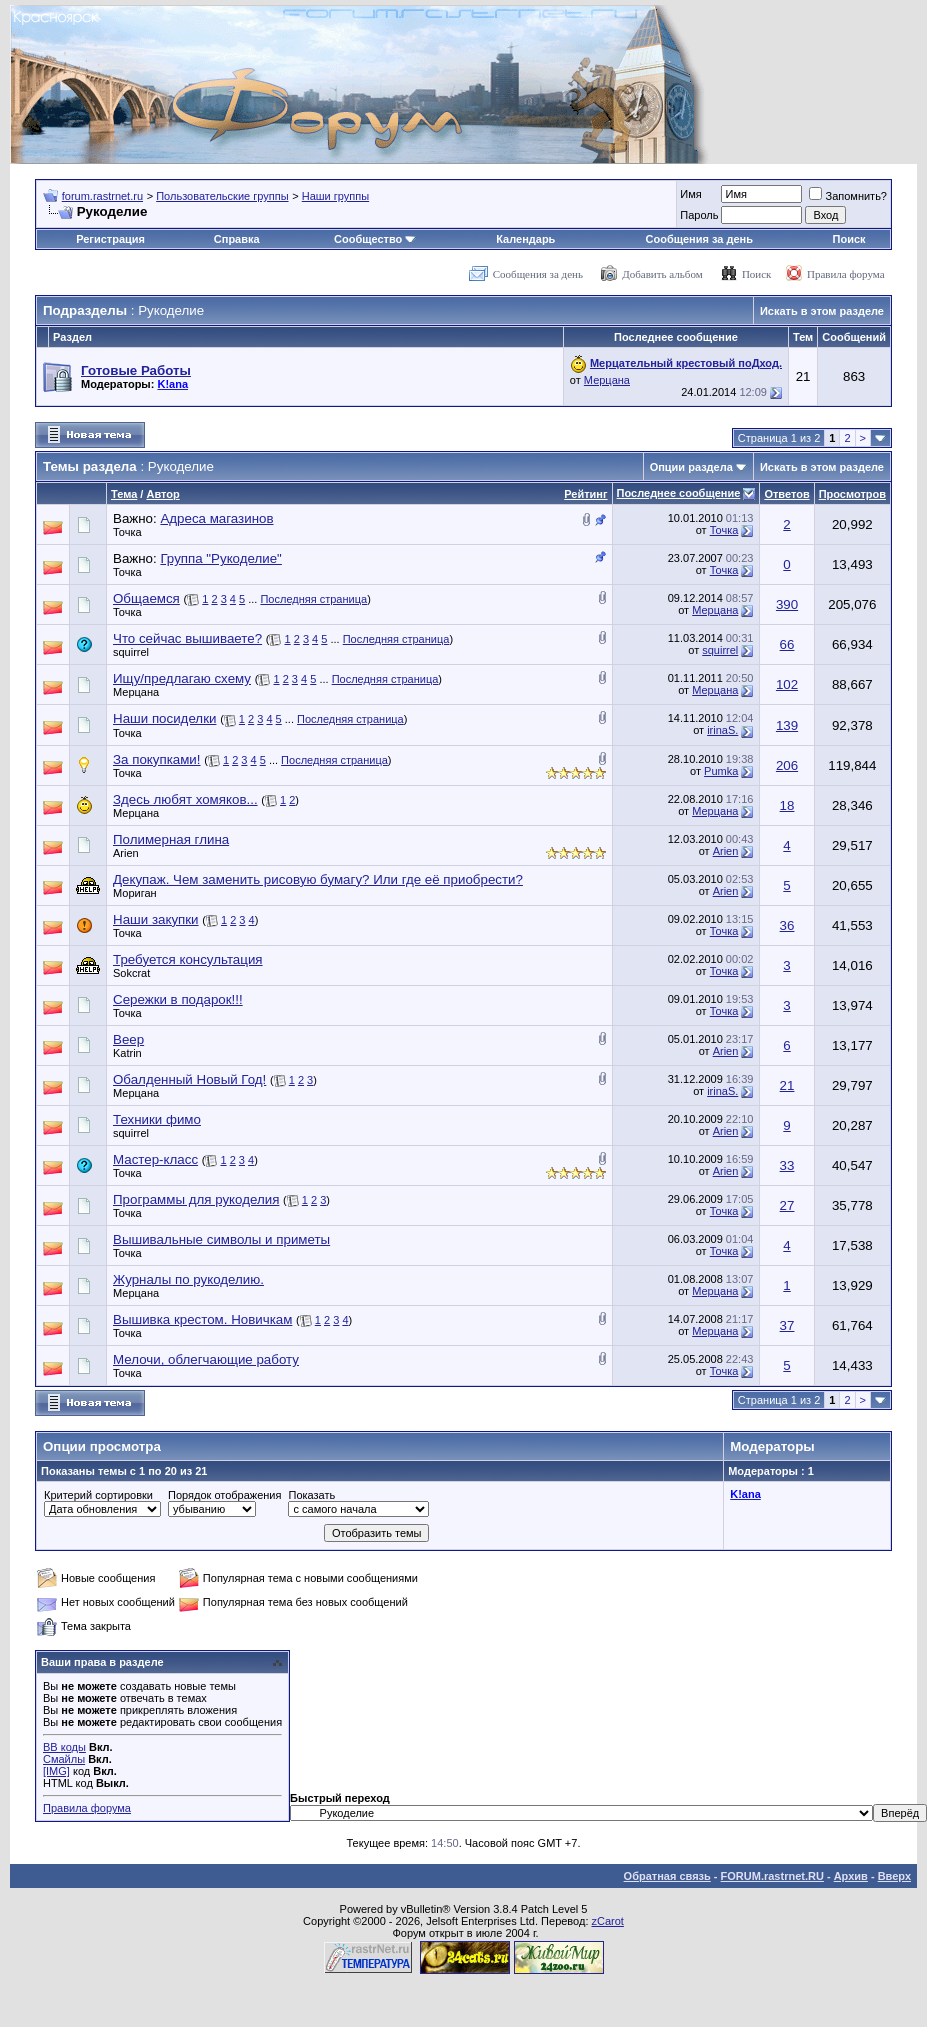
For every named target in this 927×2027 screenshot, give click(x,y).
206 (787, 765)
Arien (126, 853)
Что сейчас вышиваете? (187, 638)
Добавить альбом (662, 274)
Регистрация (110, 239)
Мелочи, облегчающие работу (206, 1359)
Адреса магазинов (216, 518)
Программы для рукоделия (196, 1199)
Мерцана (607, 380)
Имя (690, 194)
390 (787, 604)
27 (787, 1205)
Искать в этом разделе (822, 311)
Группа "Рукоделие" (220, 558)
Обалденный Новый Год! (189, 1079)
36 (787, 925)
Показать (311, 1495)
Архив (851, 1876)
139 (787, 725)
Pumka (721, 771)
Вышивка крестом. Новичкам (202, 1319)
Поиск (849, 239)
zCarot (608, 1921)
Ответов (786, 494)
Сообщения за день (699, 239)
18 (787, 805)
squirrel (131, 652)
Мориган (135, 893)
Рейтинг (585, 494)
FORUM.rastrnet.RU (772, 1876)
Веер (128, 1039)
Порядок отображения (224, 1495)
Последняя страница (313, 599)
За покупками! (157, 759)
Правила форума (846, 274)
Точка (127, 532)
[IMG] (56, 1771)
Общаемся (146, 598)
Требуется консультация (188, 959)
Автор (162, 494)
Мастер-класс (155, 1159)
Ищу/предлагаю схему (182, 678)
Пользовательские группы (222, 196)
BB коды (64, 1747)
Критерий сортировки (98, 1495)
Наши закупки (156, 919)
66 (787, 644)
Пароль (699, 215)
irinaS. (722, 730)
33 (787, 1165)
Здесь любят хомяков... (185, 799)
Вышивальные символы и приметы (221, 1239)
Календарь (525, 239)
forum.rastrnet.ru (102, 196)
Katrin (127, 1053)
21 (787, 1085)
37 (787, 1325)
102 (787, 684)
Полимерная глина (171, 839)
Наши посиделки (164, 718)
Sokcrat (131, 973)
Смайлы (64, 1759)
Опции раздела (691, 467)
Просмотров (852, 494)
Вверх (894, 1876)
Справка (237, 239)
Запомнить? (848, 196)
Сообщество (375, 239)
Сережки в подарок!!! (178, 999)
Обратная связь (667, 1876)
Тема (124, 494)
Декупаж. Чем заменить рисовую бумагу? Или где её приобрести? (318, 879)
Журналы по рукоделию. (188, 1279)
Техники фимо (157, 1119)
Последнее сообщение (679, 493)
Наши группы (335, 196)
